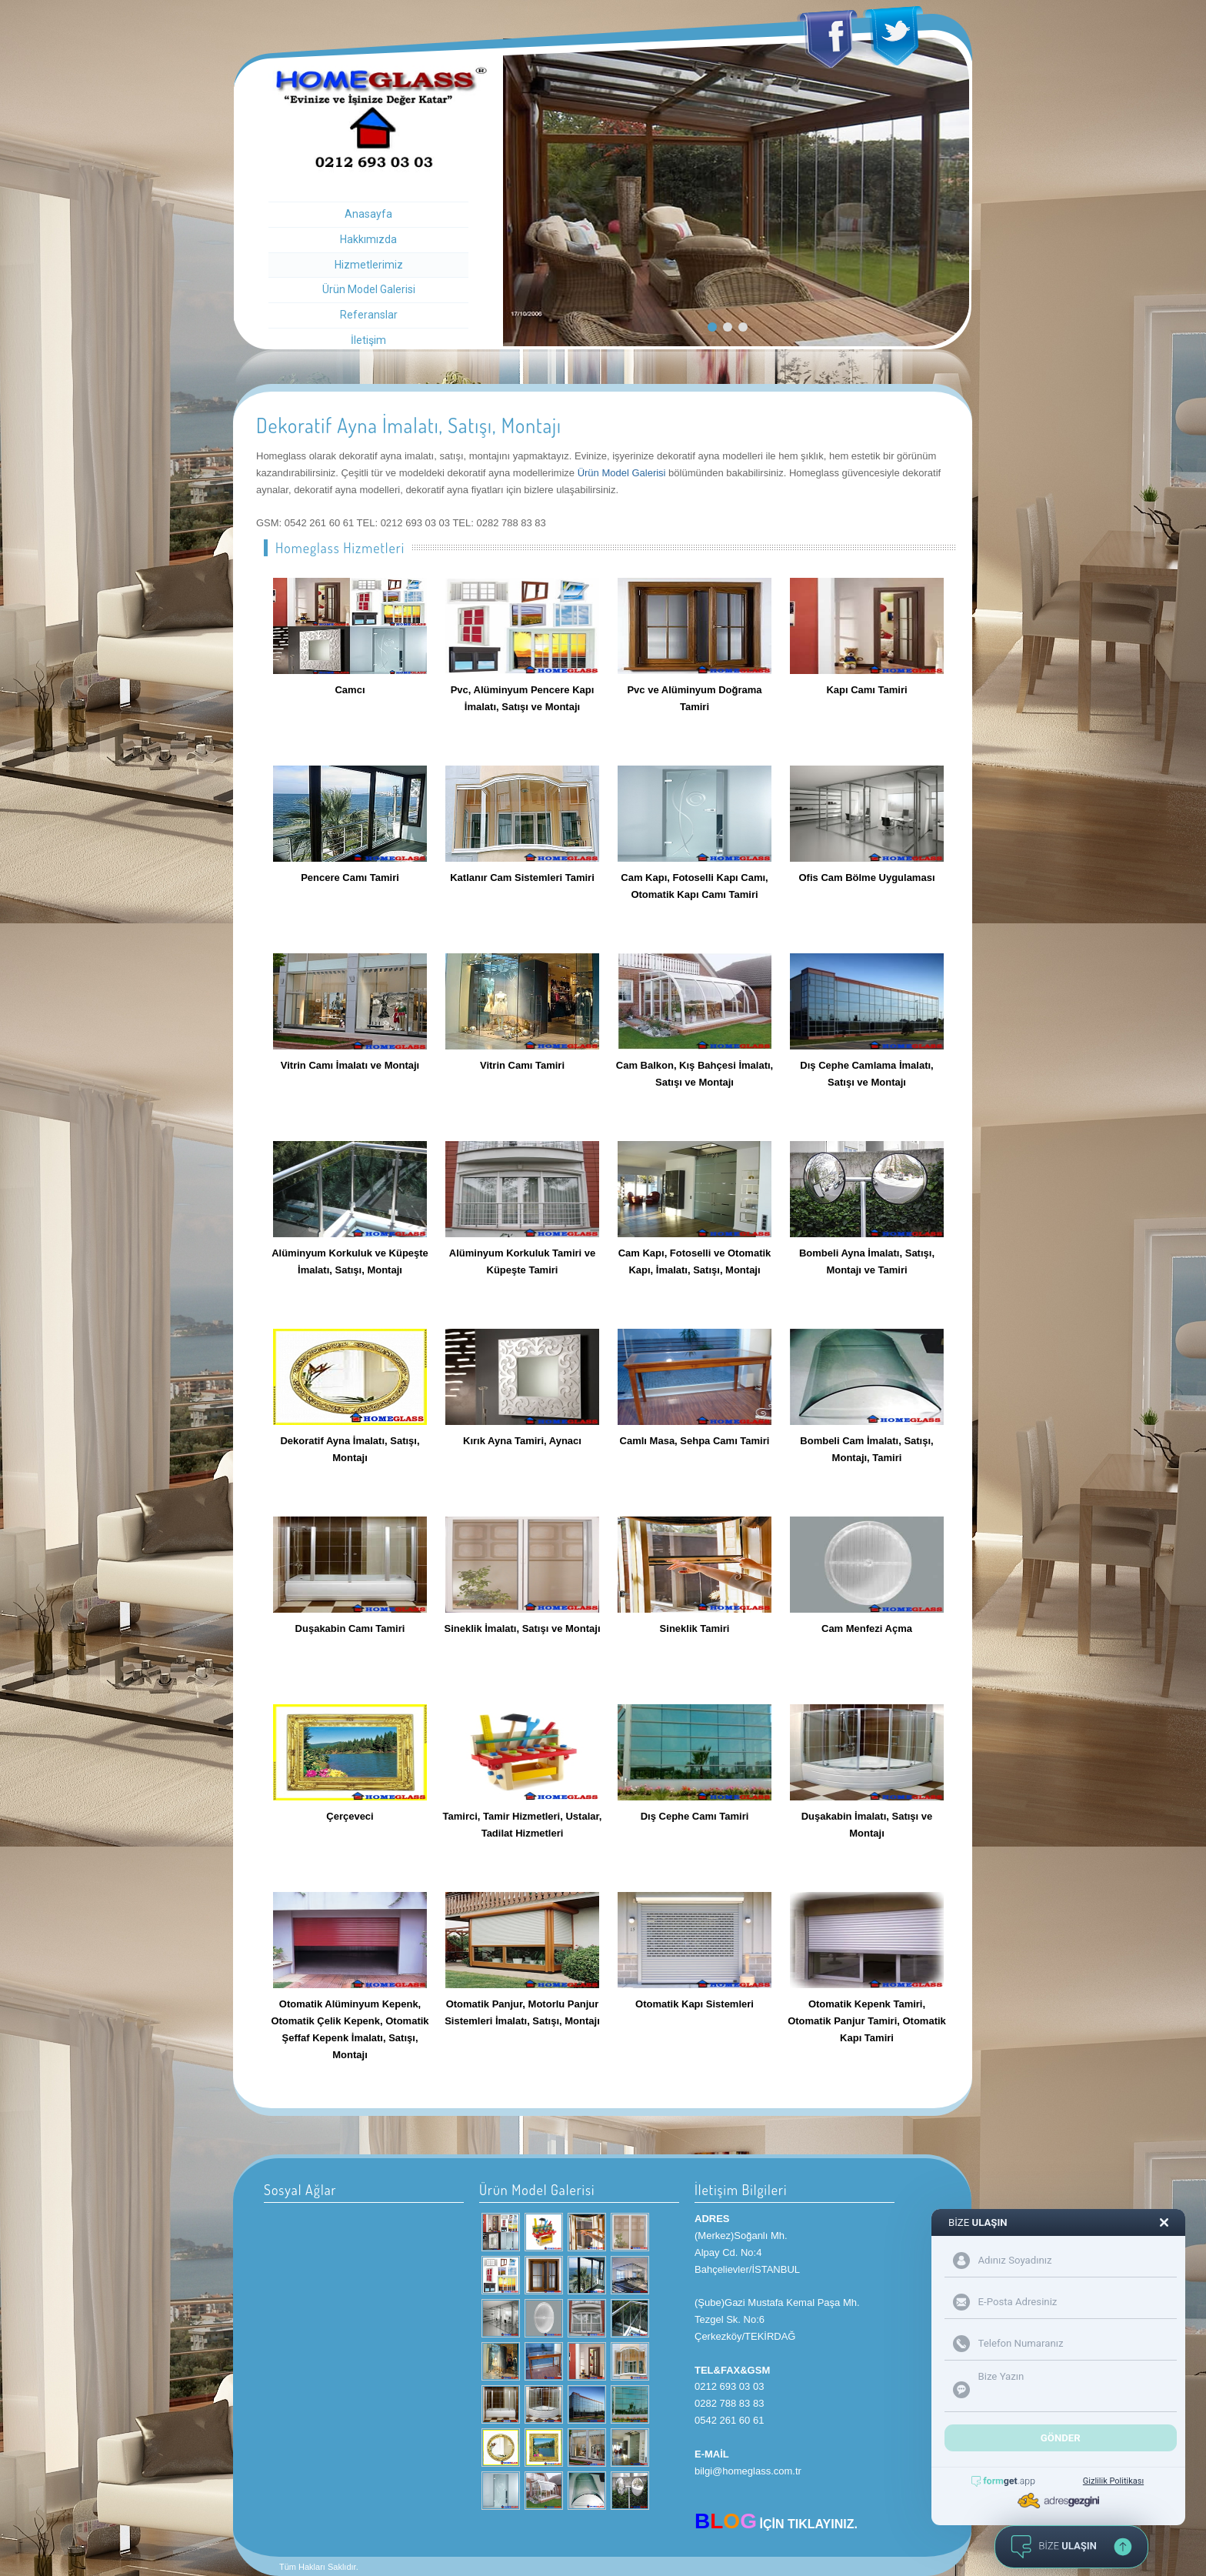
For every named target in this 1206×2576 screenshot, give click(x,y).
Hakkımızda (368, 239)
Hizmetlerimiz (369, 265)
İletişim (368, 340)
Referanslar (369, 315)
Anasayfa (368, 214)
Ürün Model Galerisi (368, 289)
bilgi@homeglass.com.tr (748, 2471)
